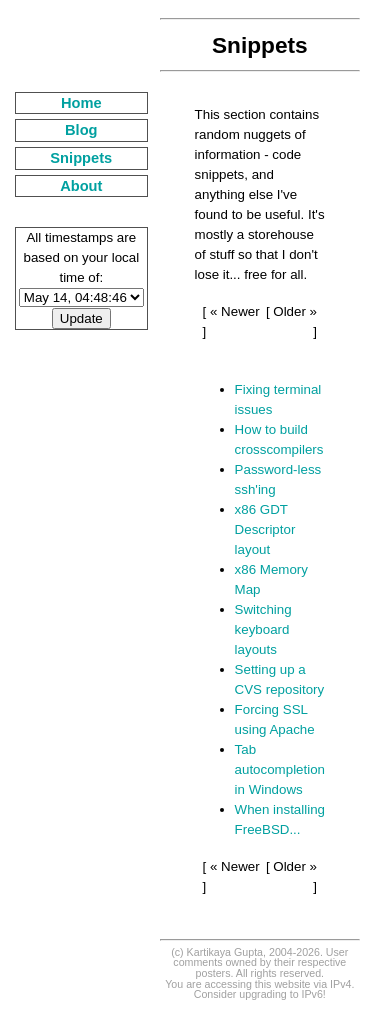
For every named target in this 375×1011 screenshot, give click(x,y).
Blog (81, 130)
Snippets (81, 158)
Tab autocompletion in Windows (280, 769)
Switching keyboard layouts (263, 629)
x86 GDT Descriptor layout (265, 529)
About (81, 186)
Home (81, 103)
